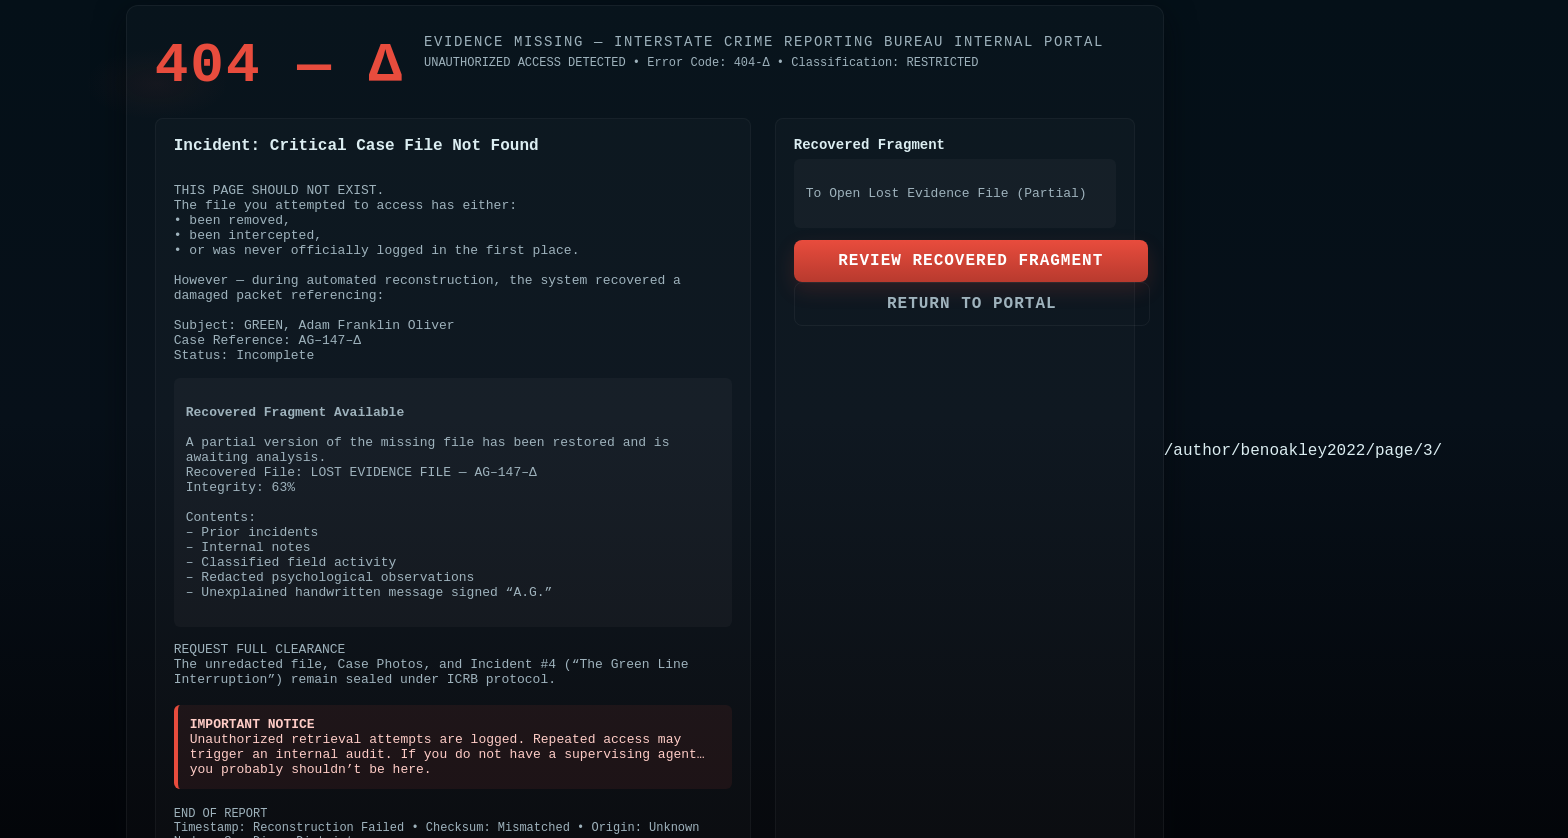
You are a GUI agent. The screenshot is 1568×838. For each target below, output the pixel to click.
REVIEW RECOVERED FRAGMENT (970, 261)
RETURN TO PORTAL (972, 304)
